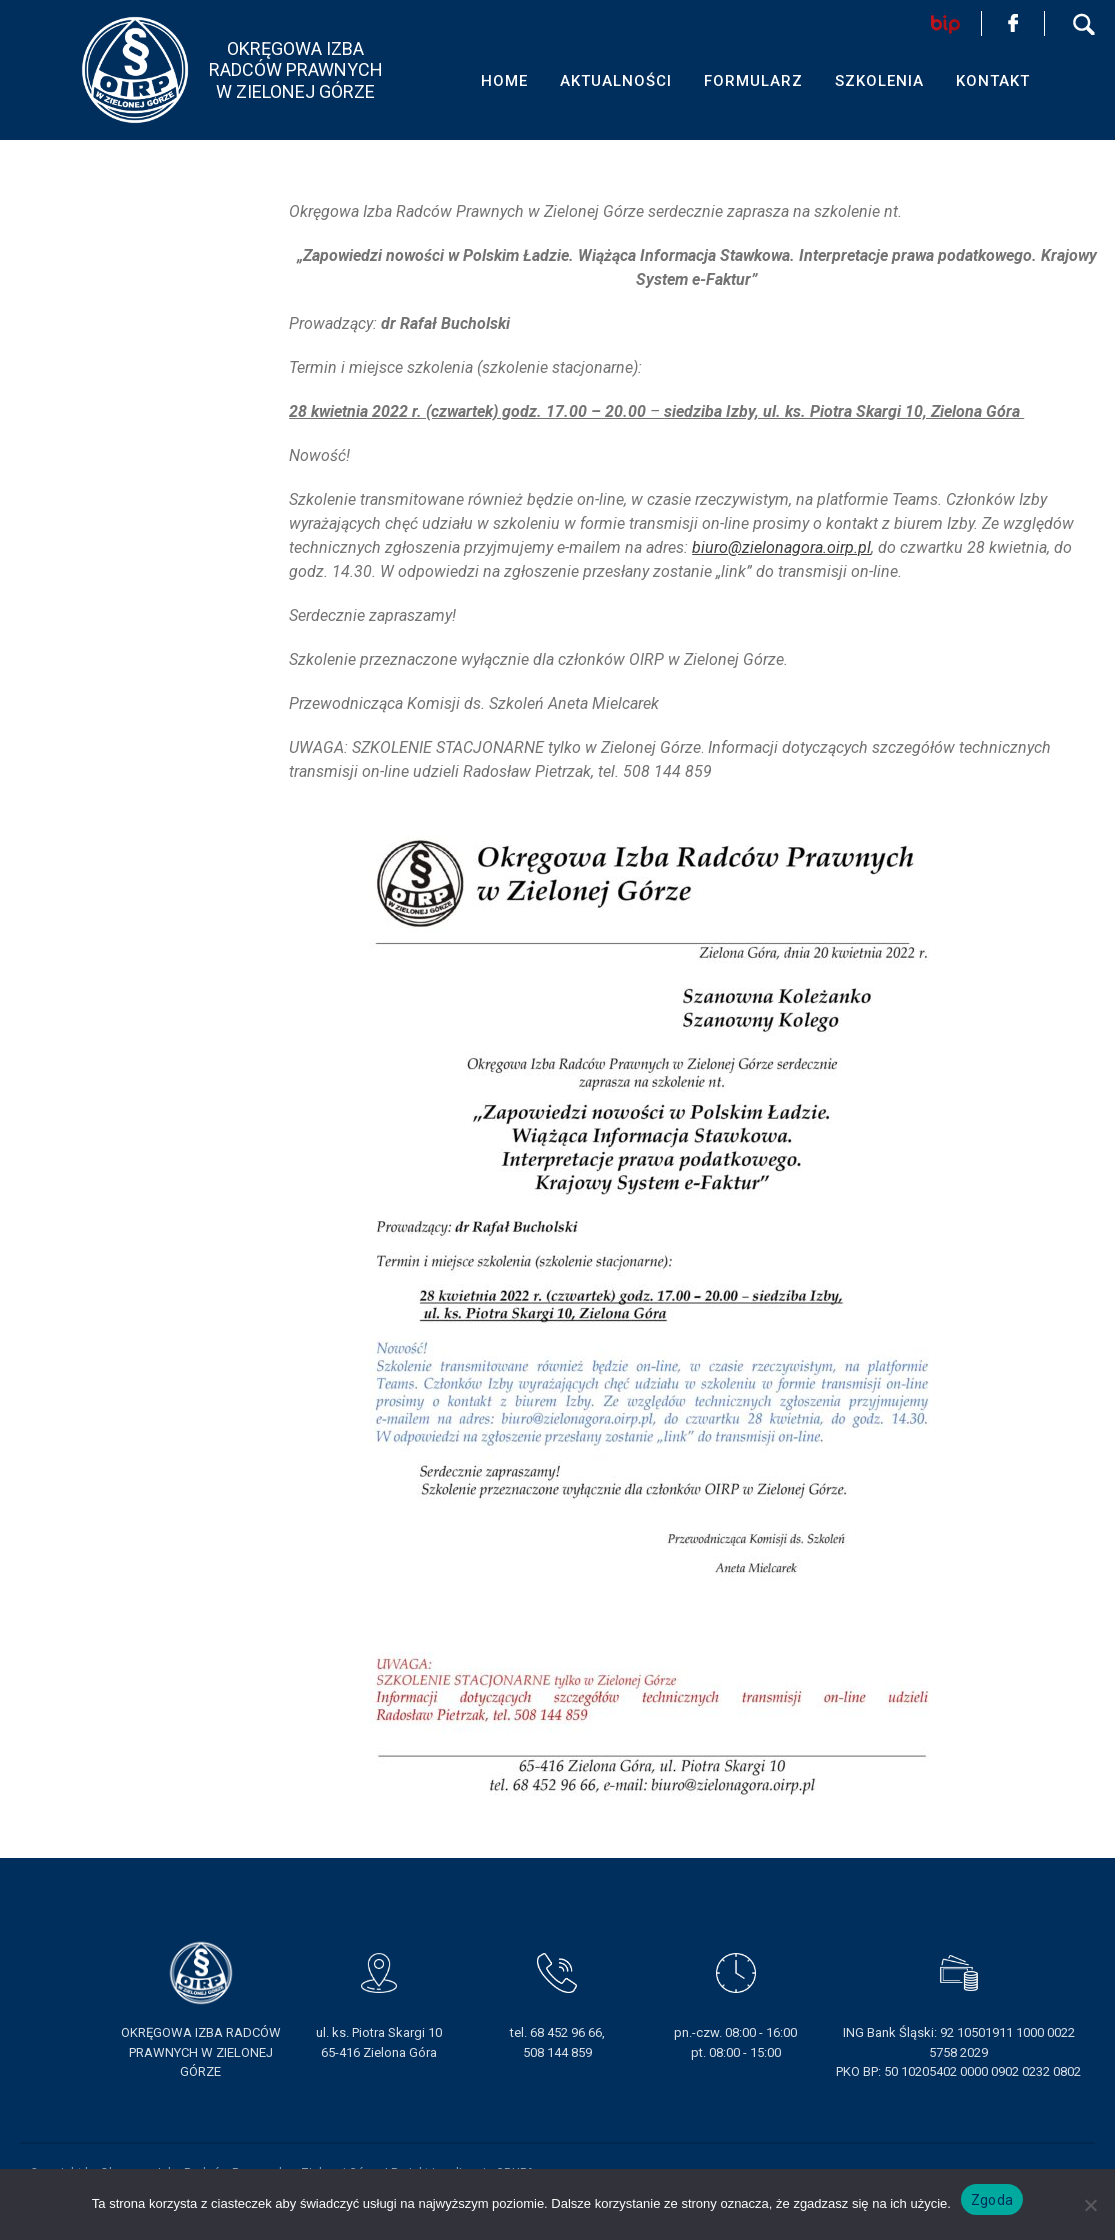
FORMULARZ (753, 81)
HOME (504, 81)
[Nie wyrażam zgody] (1090, 2205)
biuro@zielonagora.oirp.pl (781, 547)
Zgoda (992, 2200)
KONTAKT (993, 81)
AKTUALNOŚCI (616, 81)
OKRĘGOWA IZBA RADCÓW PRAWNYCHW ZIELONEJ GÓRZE (296, 70)
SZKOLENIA (879, 81)
